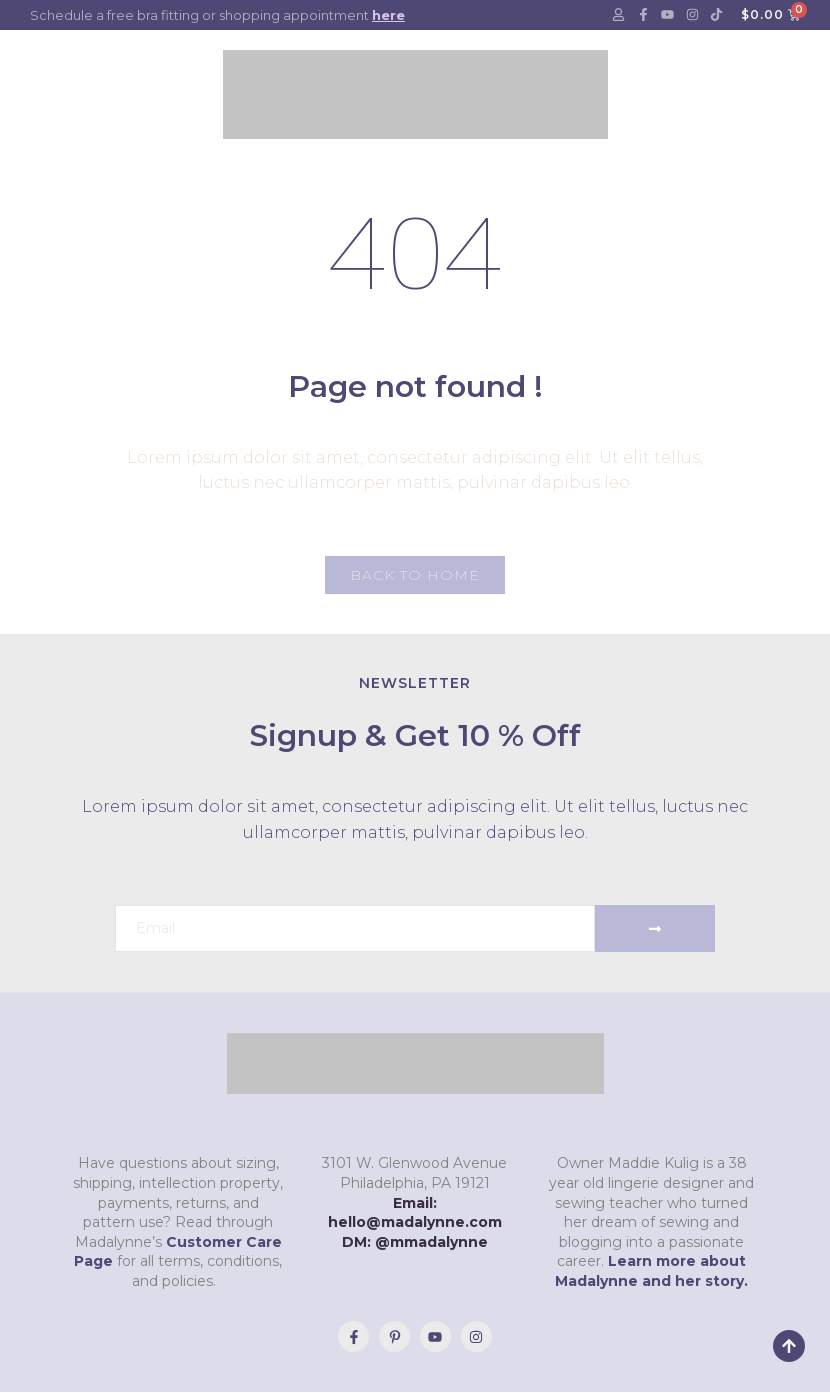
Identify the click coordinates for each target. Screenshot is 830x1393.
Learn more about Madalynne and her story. (651, 1272)
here (388, 15)
